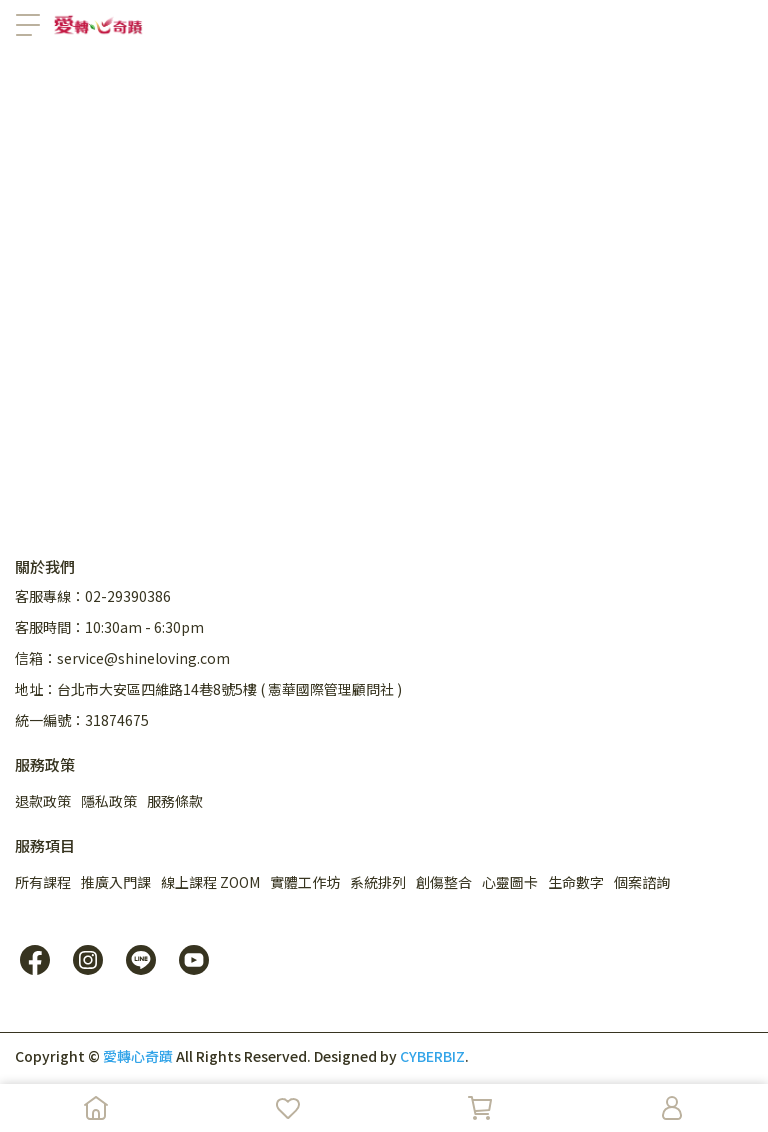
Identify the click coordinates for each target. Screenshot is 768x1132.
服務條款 (175, 801)
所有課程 (43, 882)
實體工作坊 (305, 882)
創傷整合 (444, 882)
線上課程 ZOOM (210, 882)
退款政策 (43, 801)
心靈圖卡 (510, 882)
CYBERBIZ (432, 1056)
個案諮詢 (642, 882)
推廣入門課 (116, 882)
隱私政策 (109, 801)
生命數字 (576, 882)
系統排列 (378, 882)
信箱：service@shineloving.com (122, 658)
